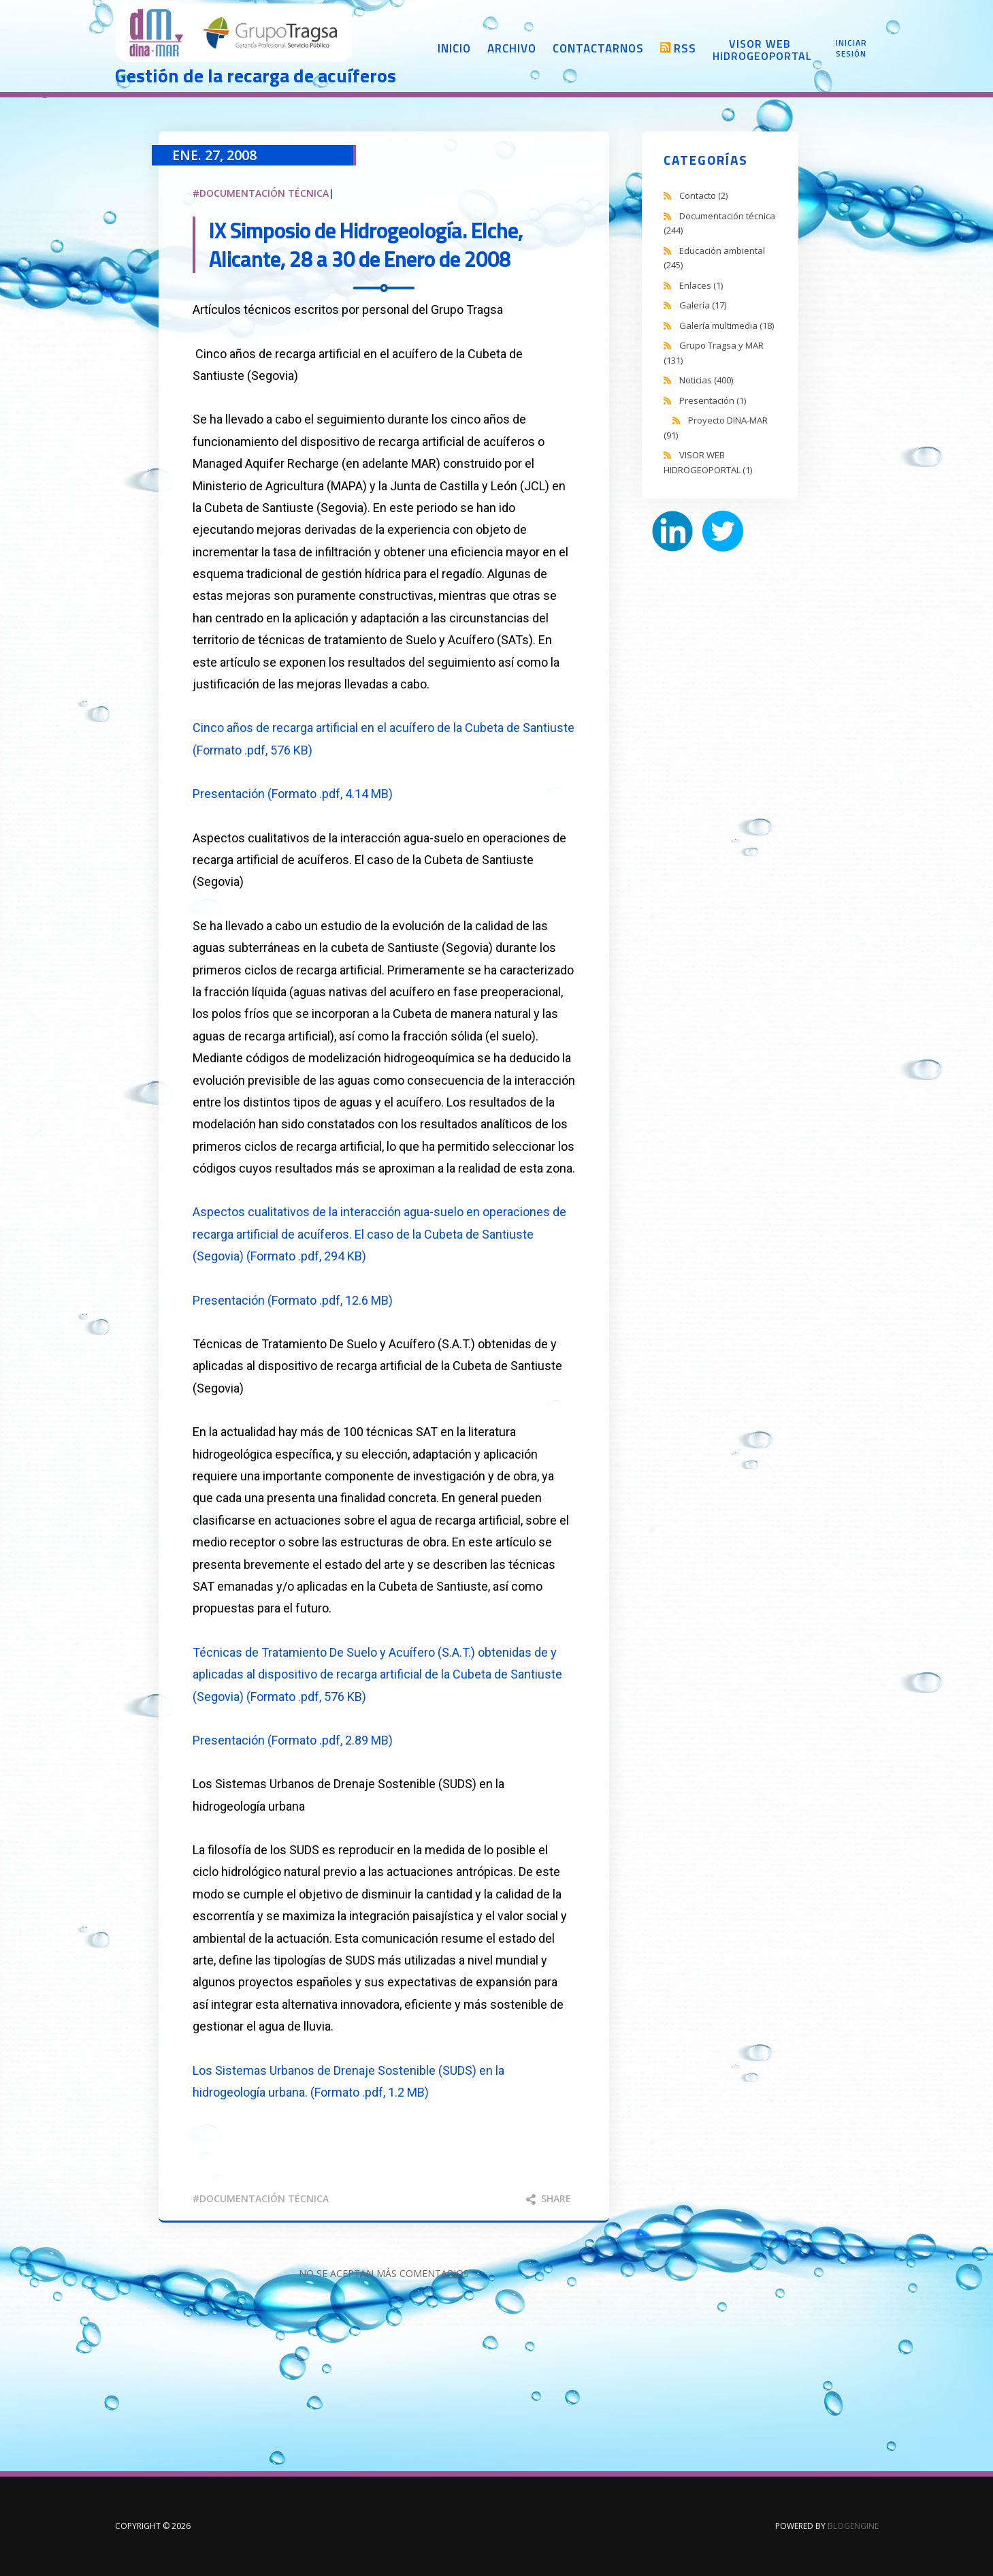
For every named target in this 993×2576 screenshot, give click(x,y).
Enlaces (701, 285)
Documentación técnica (264, 193)
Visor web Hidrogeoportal (760, 49)
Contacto (703, 195)
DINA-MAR (234, 34)
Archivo (511, 48)
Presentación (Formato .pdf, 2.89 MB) (293, 1740)
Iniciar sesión (851, 48)
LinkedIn (672, 531)
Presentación (712, 400)
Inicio (454, 48)
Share (548, 2198)
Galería (702, 305)
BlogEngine (853, 2526)
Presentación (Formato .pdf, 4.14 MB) (293, 793)
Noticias (706, 380)
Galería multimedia (726, 325)
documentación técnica (264, 2198)
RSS (685, 48)
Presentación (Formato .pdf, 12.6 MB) (293, 1300)
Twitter (722, 531)
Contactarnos (598, 48)
